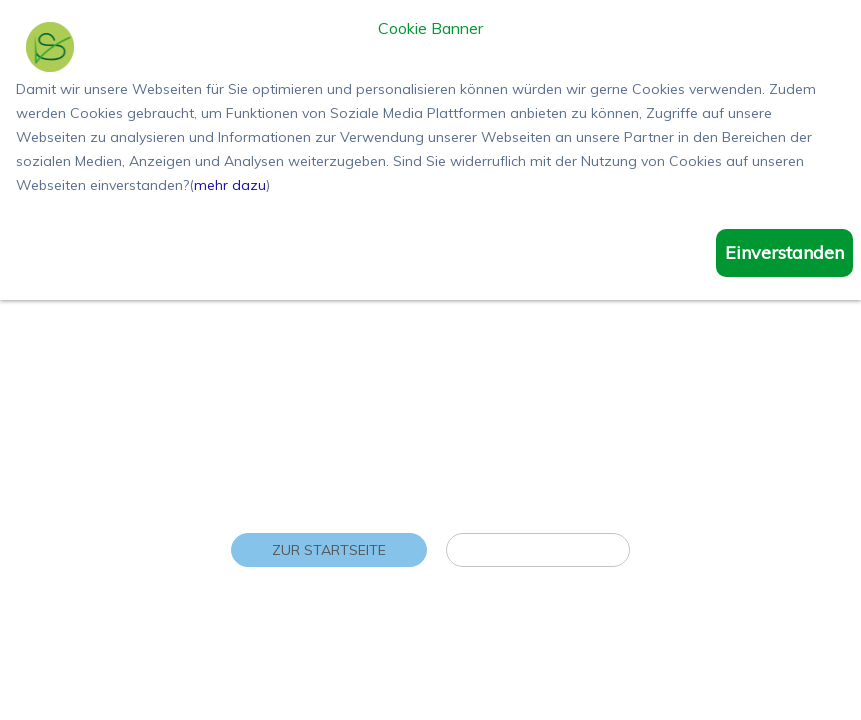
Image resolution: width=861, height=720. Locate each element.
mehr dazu (230, 185)
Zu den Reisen (538, 550)
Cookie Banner (430, 29)
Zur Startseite (329, 550)
